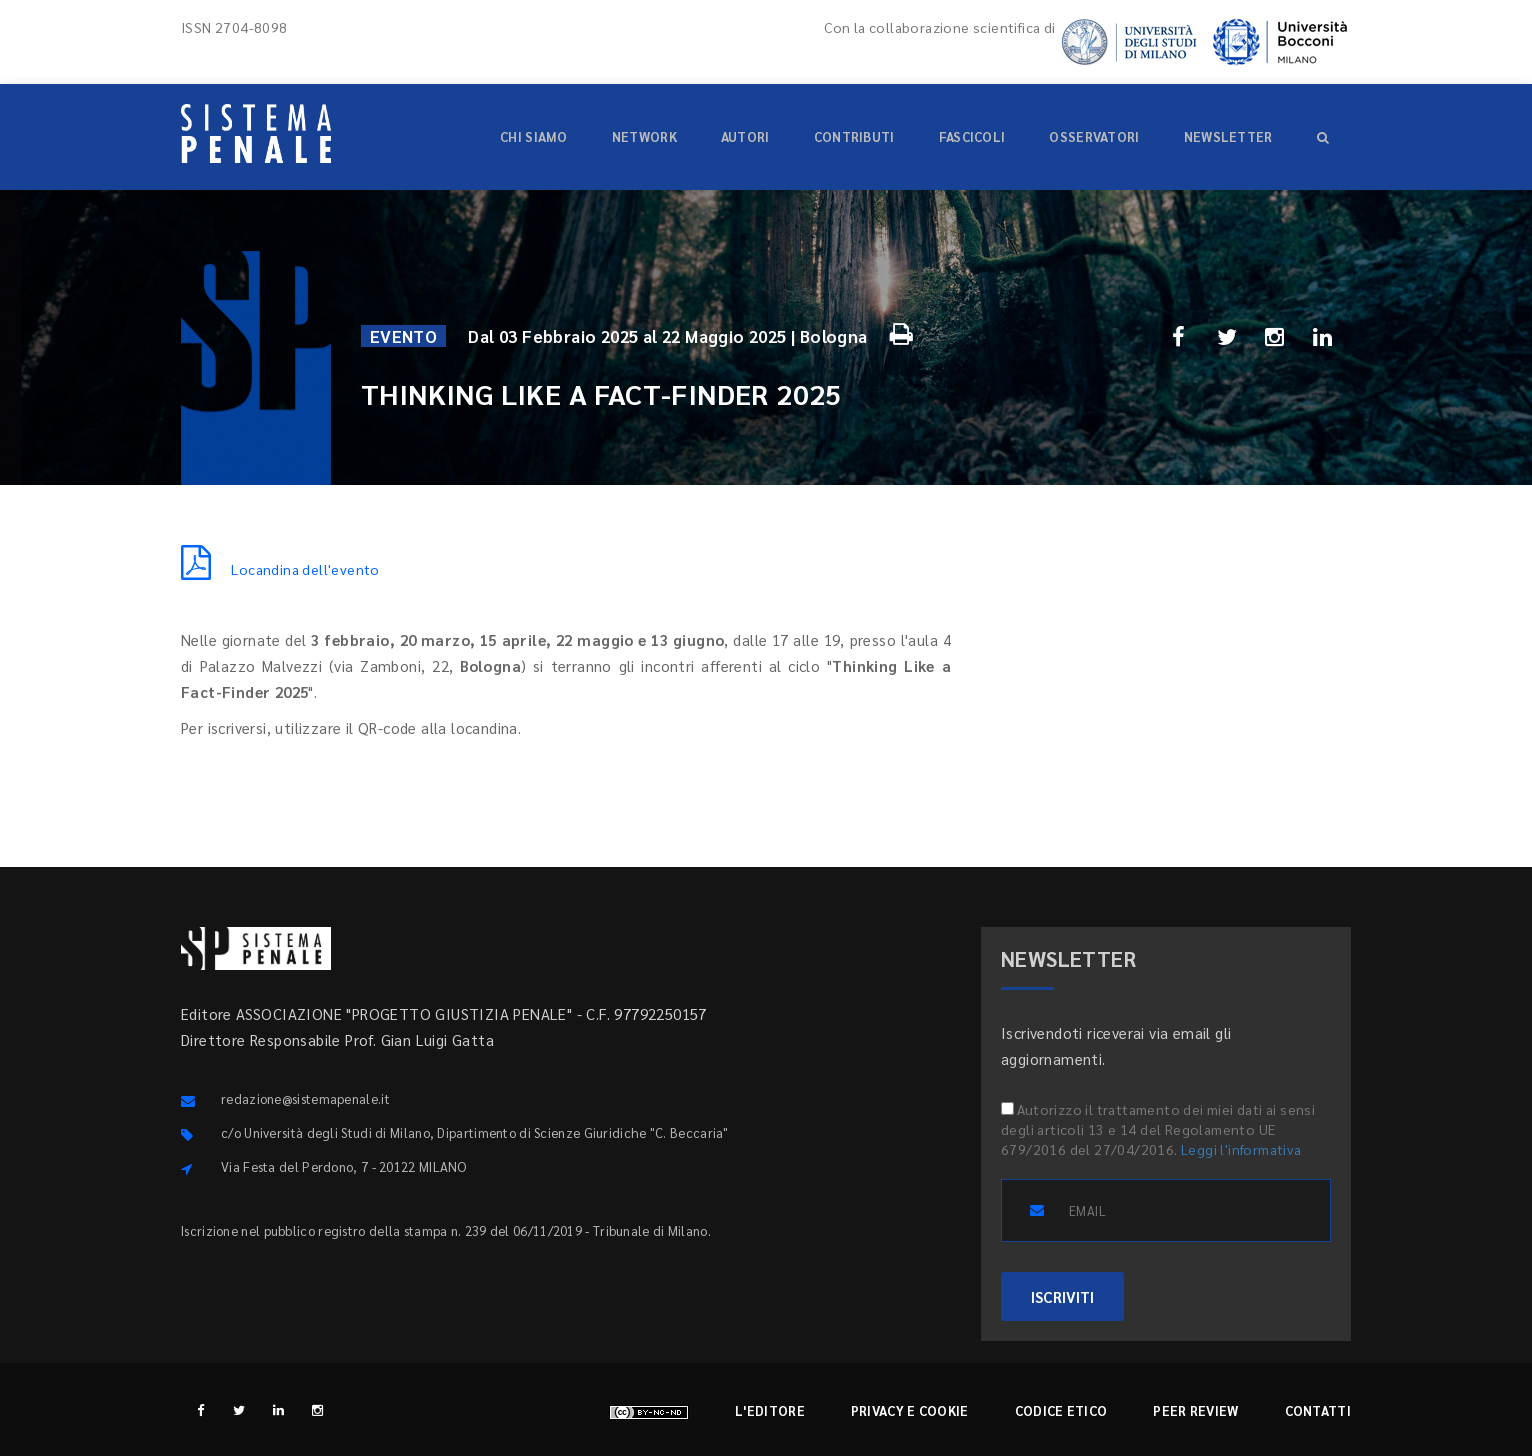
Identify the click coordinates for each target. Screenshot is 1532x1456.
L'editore (770, 1410)
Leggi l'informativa (1241, 1149)
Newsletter (1228, 136)
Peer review (1195, 1410)
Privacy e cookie (910, 1410)
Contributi (854, 136)
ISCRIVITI (1062, 1296)
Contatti (1318, 1410)
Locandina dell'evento (280, 569)
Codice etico (1061, 1410)
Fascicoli (972, 136)
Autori (745, 136)
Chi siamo (534, 136)
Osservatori (1094, 136)
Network (644, 136)
